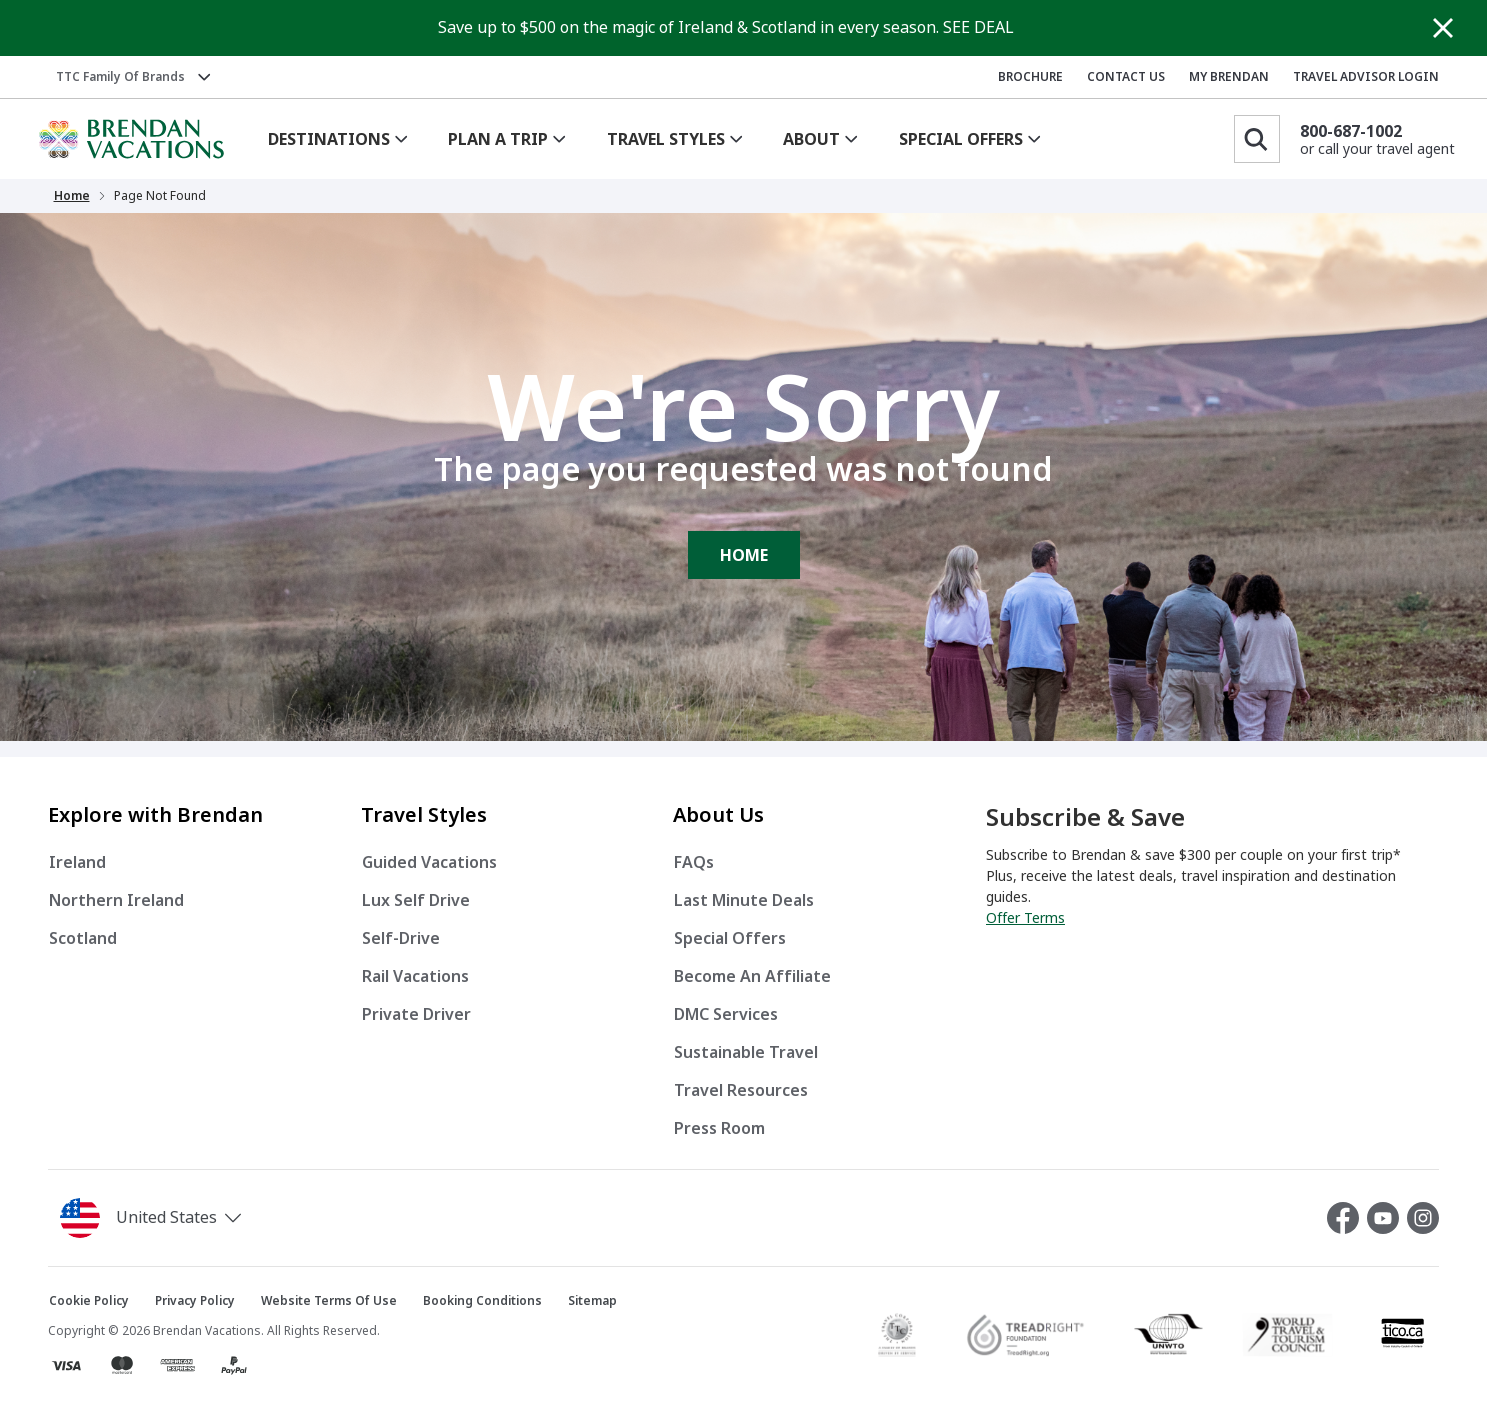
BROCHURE (1030, 77)
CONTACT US (1126, 77)
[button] (154, 1218)
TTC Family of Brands (120, 77)
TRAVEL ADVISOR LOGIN (1366, 77)
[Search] (1257, 139)
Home (72, 196)
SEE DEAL (978, 27)
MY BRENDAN (1229, 77)
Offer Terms (1025, 918)
